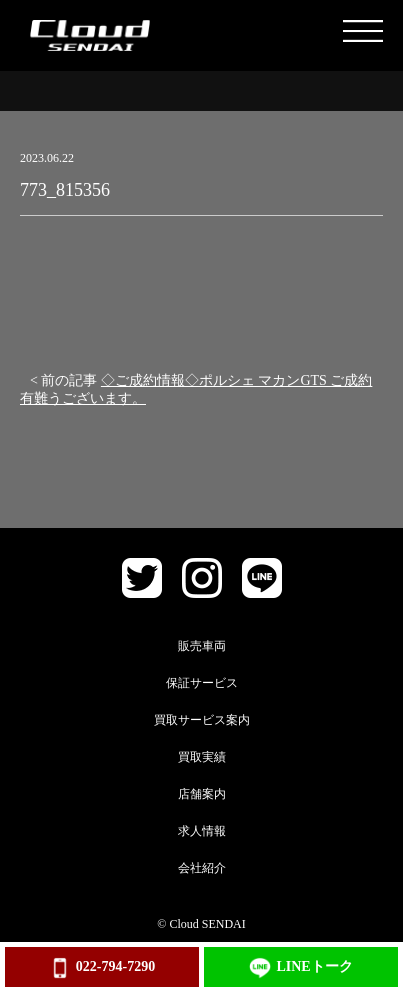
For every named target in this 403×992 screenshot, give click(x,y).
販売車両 (202, 646)
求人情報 (202, 831)
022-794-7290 (102, 968)
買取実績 (202, 757)
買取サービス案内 (202, 720)
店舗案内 (202, 794)
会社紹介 (202, 868)
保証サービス (202, 683)
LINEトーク (300, 968)
